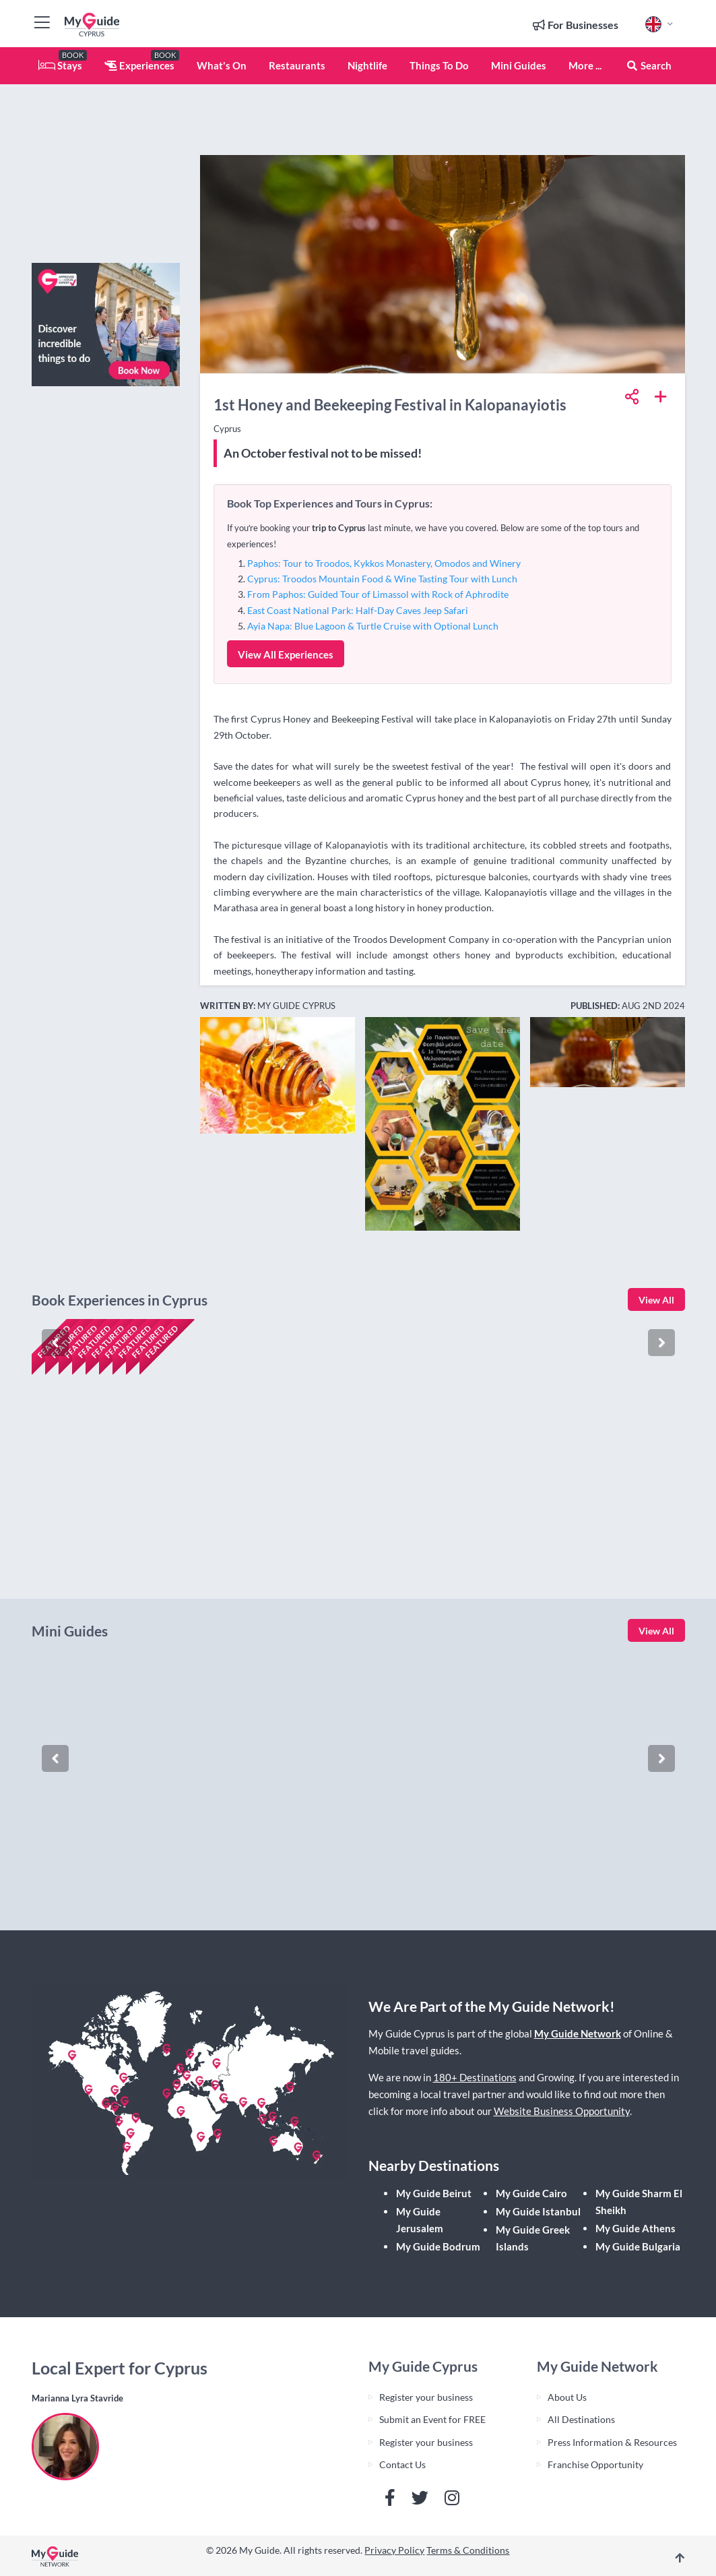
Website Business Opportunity (562, 2111)
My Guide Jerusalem (419, 2219)
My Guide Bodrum (438, 2246)
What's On (222, 65)
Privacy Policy (394, 2550)
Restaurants (297, 65)
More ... (584, 65)
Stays (60, 65)
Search (649, 65)
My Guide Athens (635, 2228)
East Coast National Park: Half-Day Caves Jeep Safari (357, 610)
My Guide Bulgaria (637, 2246)
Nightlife (367, 65)
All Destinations (581, 2419)
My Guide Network (577, 2033)
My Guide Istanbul (538, 2211)
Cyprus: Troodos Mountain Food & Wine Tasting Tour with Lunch (382, 578)
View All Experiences (285, 654)
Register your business (426, 2397)
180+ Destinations (475, 2077)
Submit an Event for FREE (432, 2419)
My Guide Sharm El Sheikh (638, 2201)
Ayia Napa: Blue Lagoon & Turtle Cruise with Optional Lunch (372, 626)
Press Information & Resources (612, 2442)
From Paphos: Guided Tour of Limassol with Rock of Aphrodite (378, 594)
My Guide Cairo (531, 2193)
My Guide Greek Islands (533, 2238)
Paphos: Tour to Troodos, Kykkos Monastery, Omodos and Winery (384, 563)
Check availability (90, 1546)
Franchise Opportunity (595, 2464)
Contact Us (402, 2464)
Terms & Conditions (467, 2550)
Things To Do (439, 65)
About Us (567, 2397)
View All (656, 1300)
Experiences (139, 65)
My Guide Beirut (433, 2193)
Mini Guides (518, 65)
